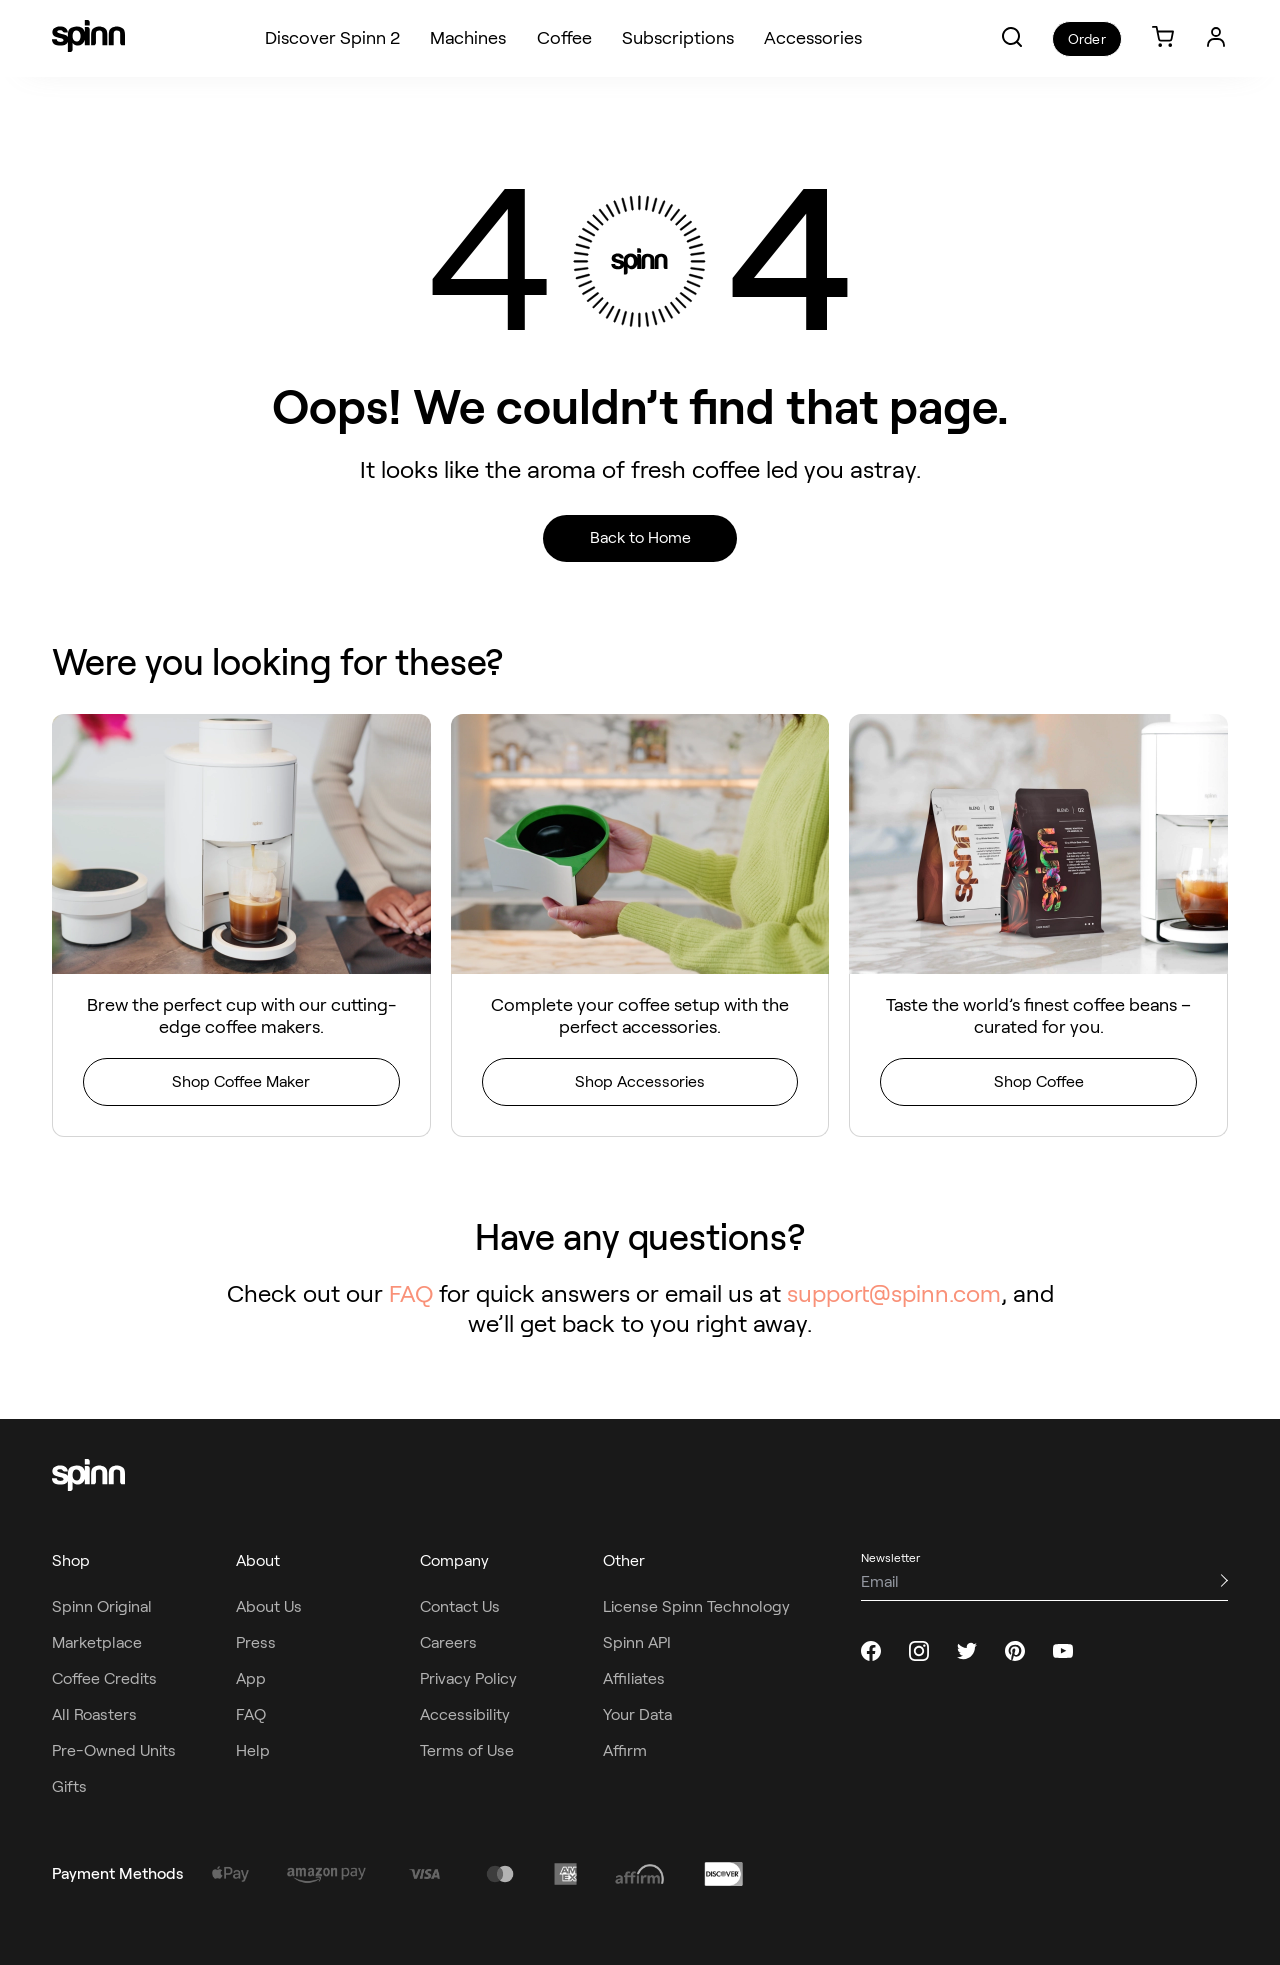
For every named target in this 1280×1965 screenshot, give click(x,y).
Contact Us (460, 1606)
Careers (448, 1642)
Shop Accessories (640, 1081)
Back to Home (640, 537)
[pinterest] (1015, 1651)
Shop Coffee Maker (241, 1081)
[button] (1012, 37)
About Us (269, 1606)
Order (1086, 39)
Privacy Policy (468, 1678)
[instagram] (919, 1651)
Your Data (637, 1714)
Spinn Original (102, 1606)
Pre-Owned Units (114, 1750)
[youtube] (1063, 1651)
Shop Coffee (1039, 1081)
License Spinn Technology (696, 1606)
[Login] (1216, 37)
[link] (1163, 38)
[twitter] (967, 1651)
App (251, 1678)
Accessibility (465, 1714)
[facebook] (871, 1651)
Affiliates (634, 1678)
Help (253, 1750)
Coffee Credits (104, 1678)
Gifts (69, 1786)
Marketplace (97, 1642)
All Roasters (94, 1714)
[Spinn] (88, 38)
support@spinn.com (894, 1293)
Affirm (625, 1750)
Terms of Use (467, 1750)
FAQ (411, 1293)
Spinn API (637, 1642)
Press (256, 1642)
